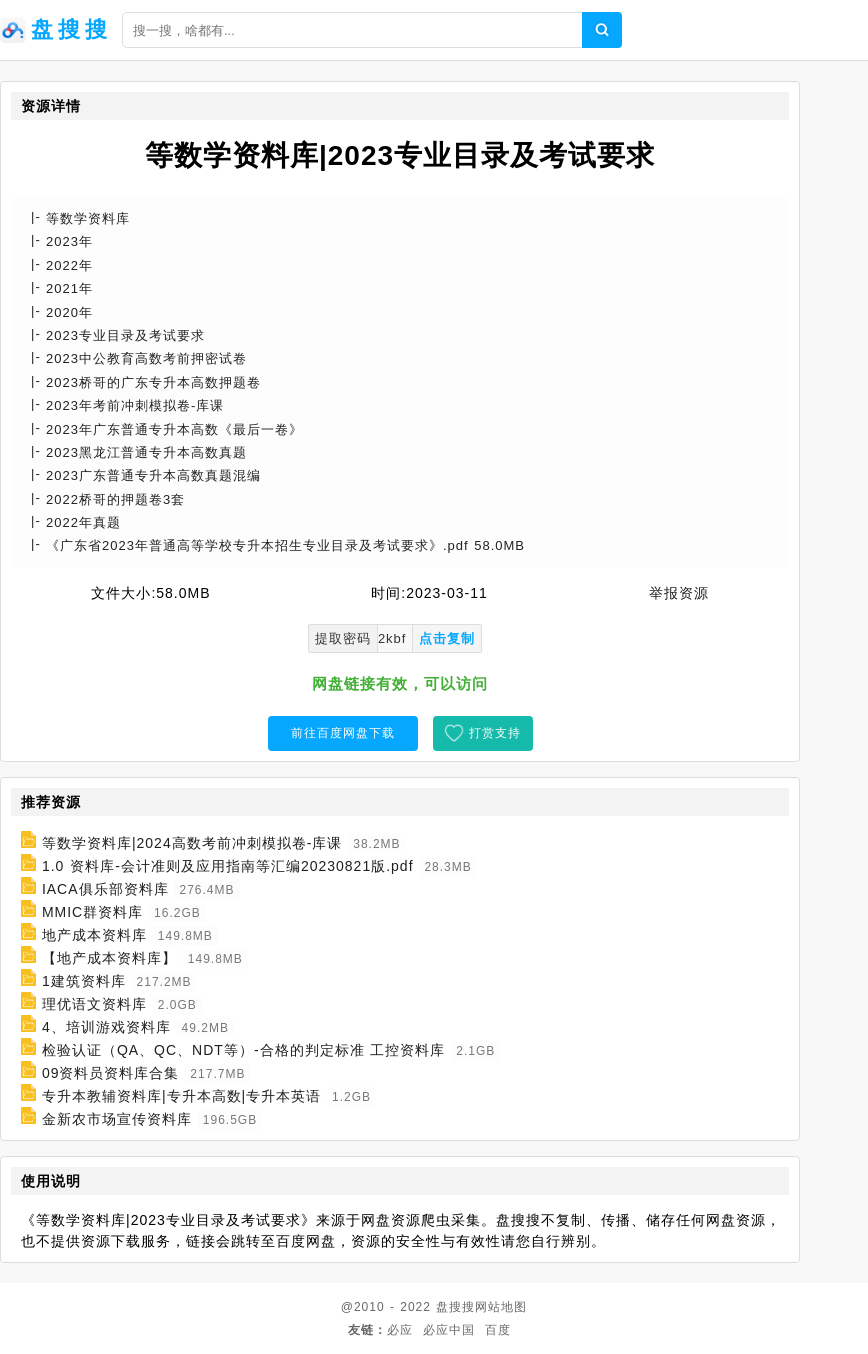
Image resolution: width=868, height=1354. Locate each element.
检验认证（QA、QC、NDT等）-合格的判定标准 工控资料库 (244, 1050)
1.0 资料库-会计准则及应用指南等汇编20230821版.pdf (228, 866)
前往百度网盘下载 (343, 733)
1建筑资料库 (84, 981)
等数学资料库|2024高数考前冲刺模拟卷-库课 (192, 843)
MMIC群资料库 (92, 912)
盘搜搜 (455, 1307)
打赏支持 (495, 733)
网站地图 (501, 1307)
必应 (400, 1330)
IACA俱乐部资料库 (105, 889)
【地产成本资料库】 (109, 958)
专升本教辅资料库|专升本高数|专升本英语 (181, 1096)
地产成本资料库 (94, 935)
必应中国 (449, 1330)
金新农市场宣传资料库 (117, 1119)
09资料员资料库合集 (111, 1073)
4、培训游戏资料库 (106, 1027)
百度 (498, 1330)
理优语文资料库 (94, 1004)
